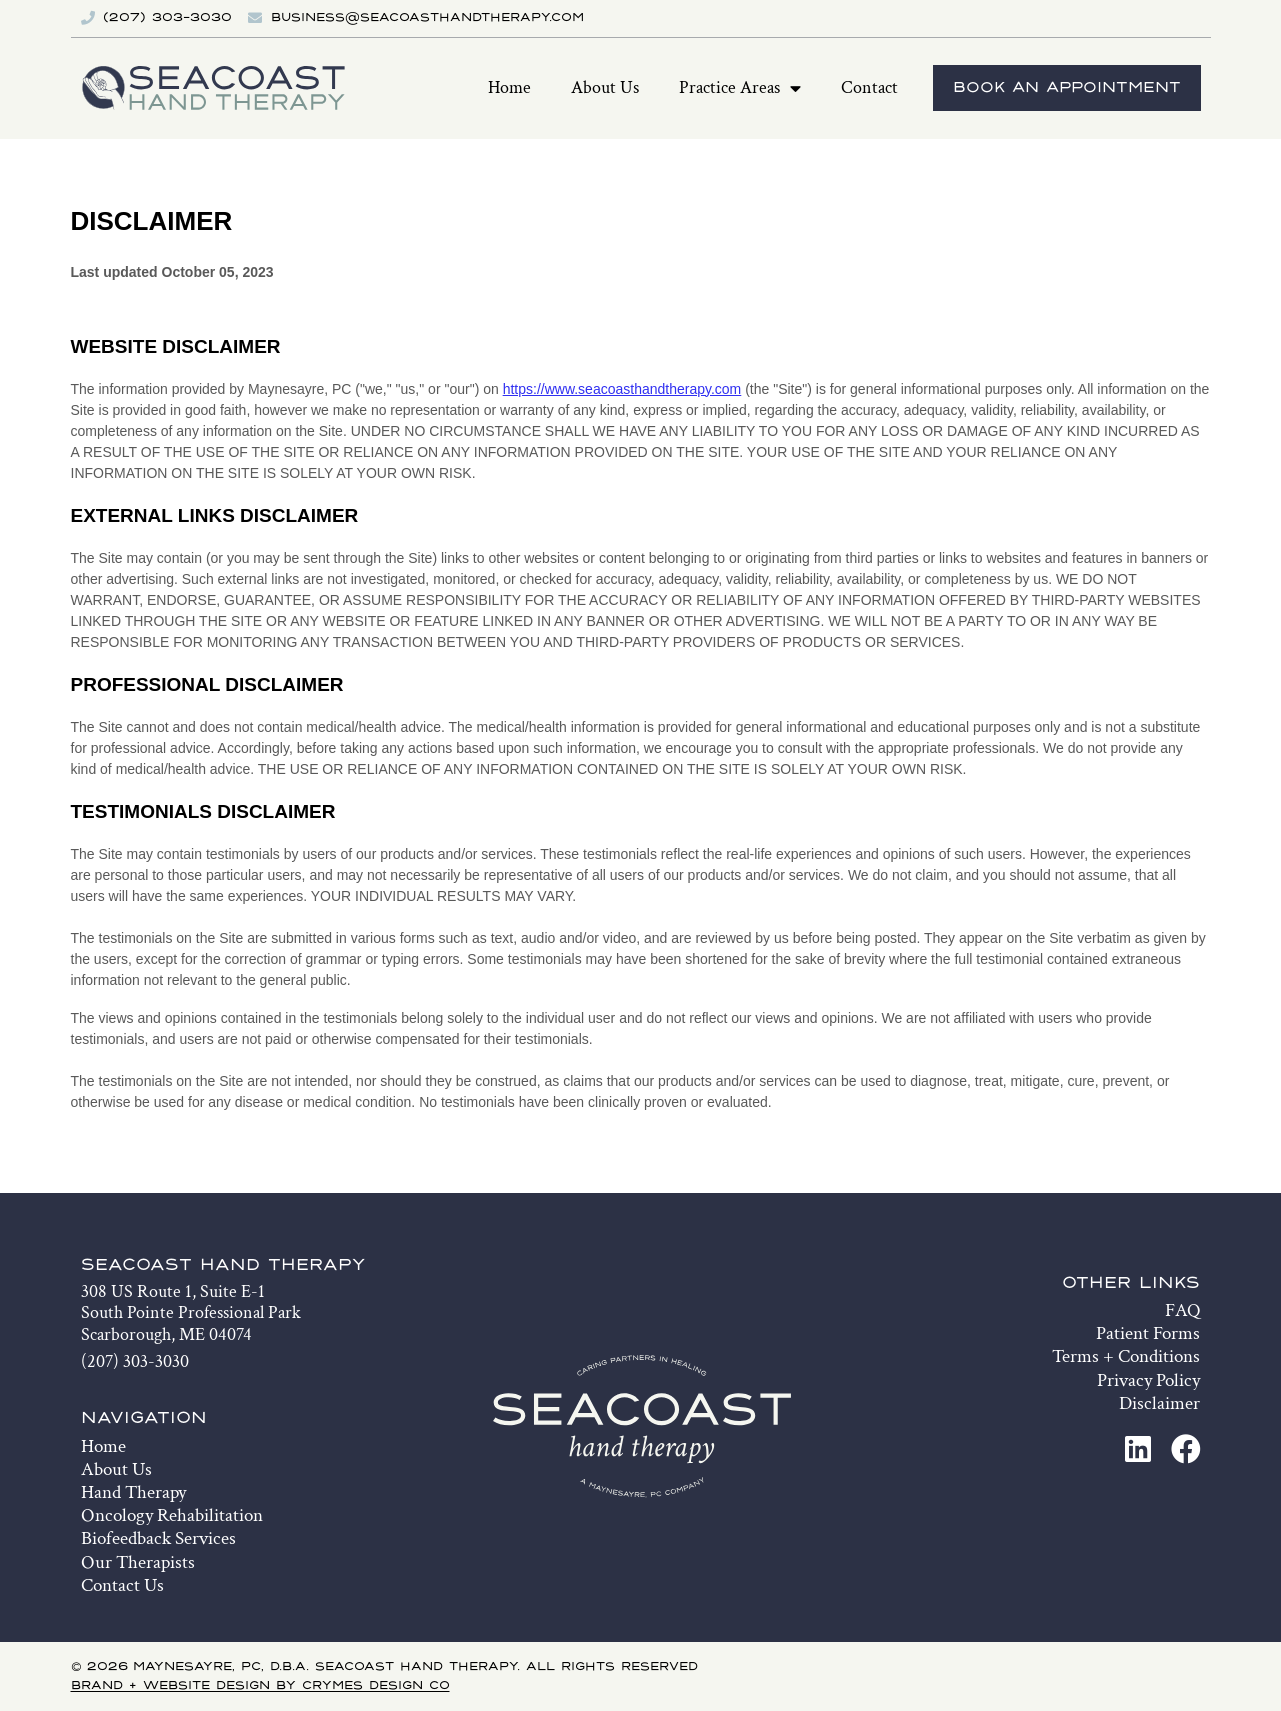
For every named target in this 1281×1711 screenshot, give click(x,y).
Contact (869, 87)
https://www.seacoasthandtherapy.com (622, 389)
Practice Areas (740, 89)
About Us (605, 87)
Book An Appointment (1067, 88)
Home (509, 87)
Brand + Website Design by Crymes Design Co (260, 1686)
